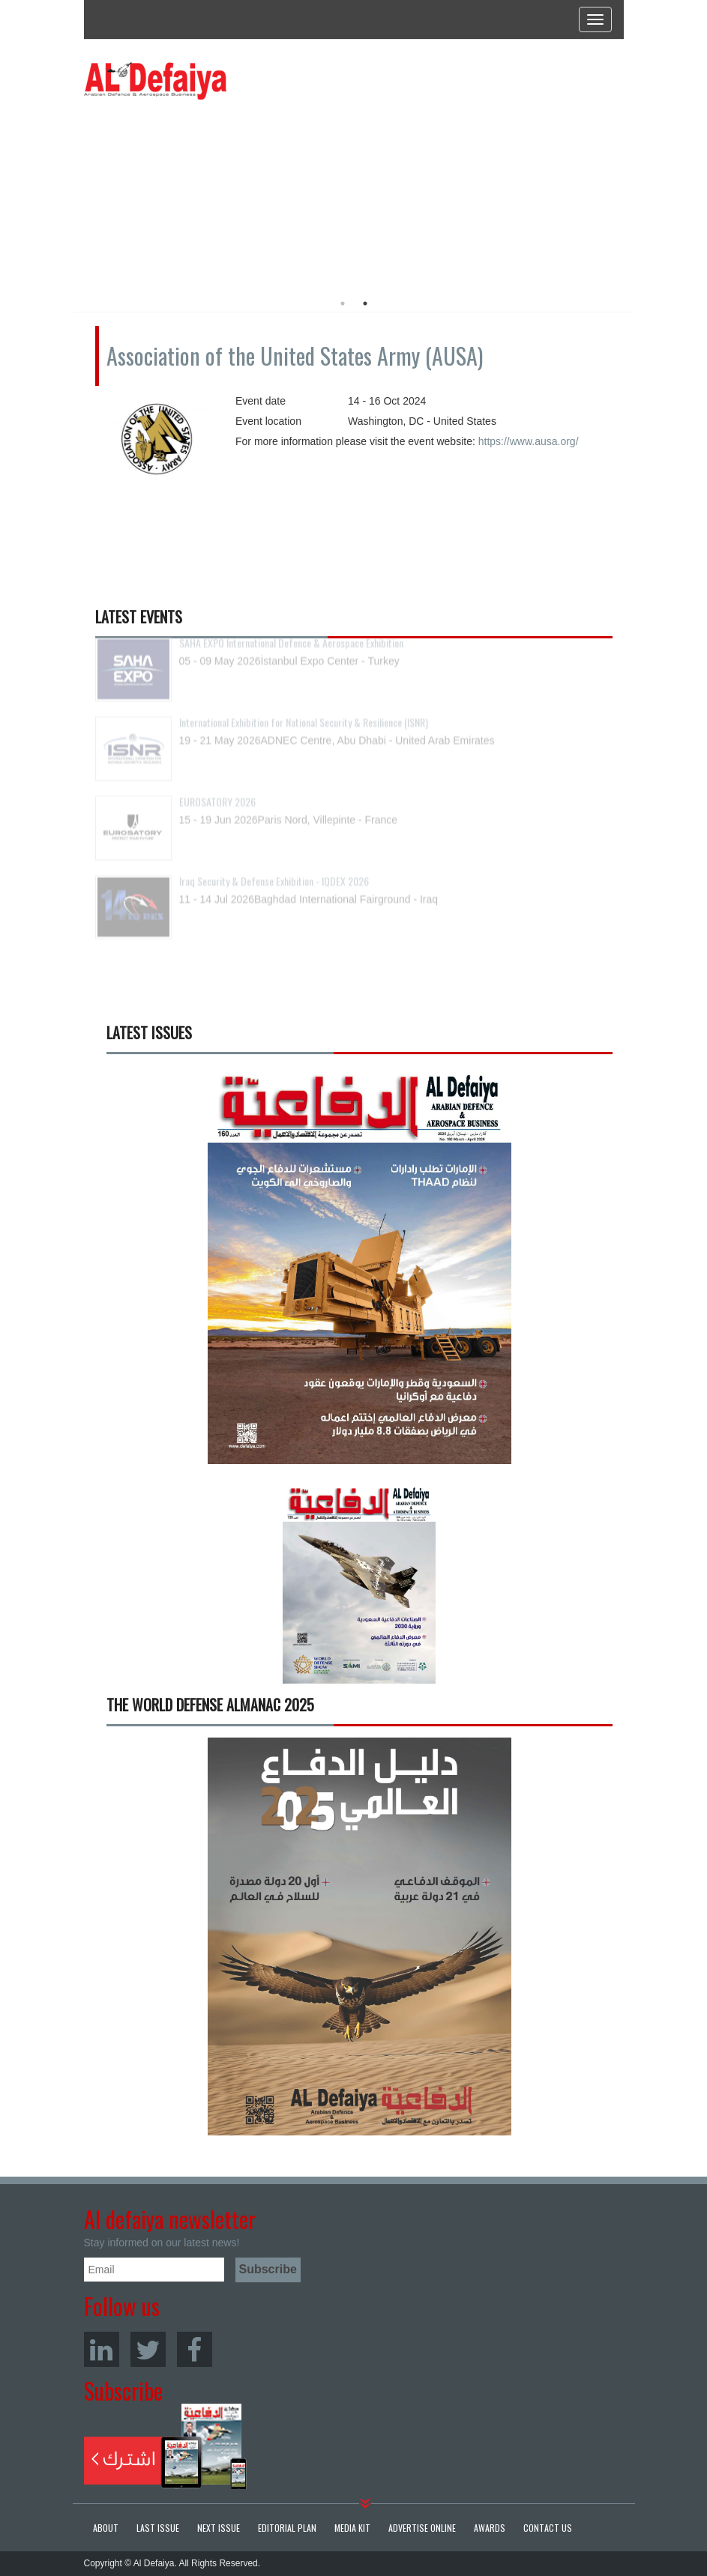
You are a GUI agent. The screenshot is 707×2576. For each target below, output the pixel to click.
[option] (220, 191)
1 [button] (342, 303)
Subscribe (165, 2446)
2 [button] (365, 303)
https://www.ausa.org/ (528, 441)
